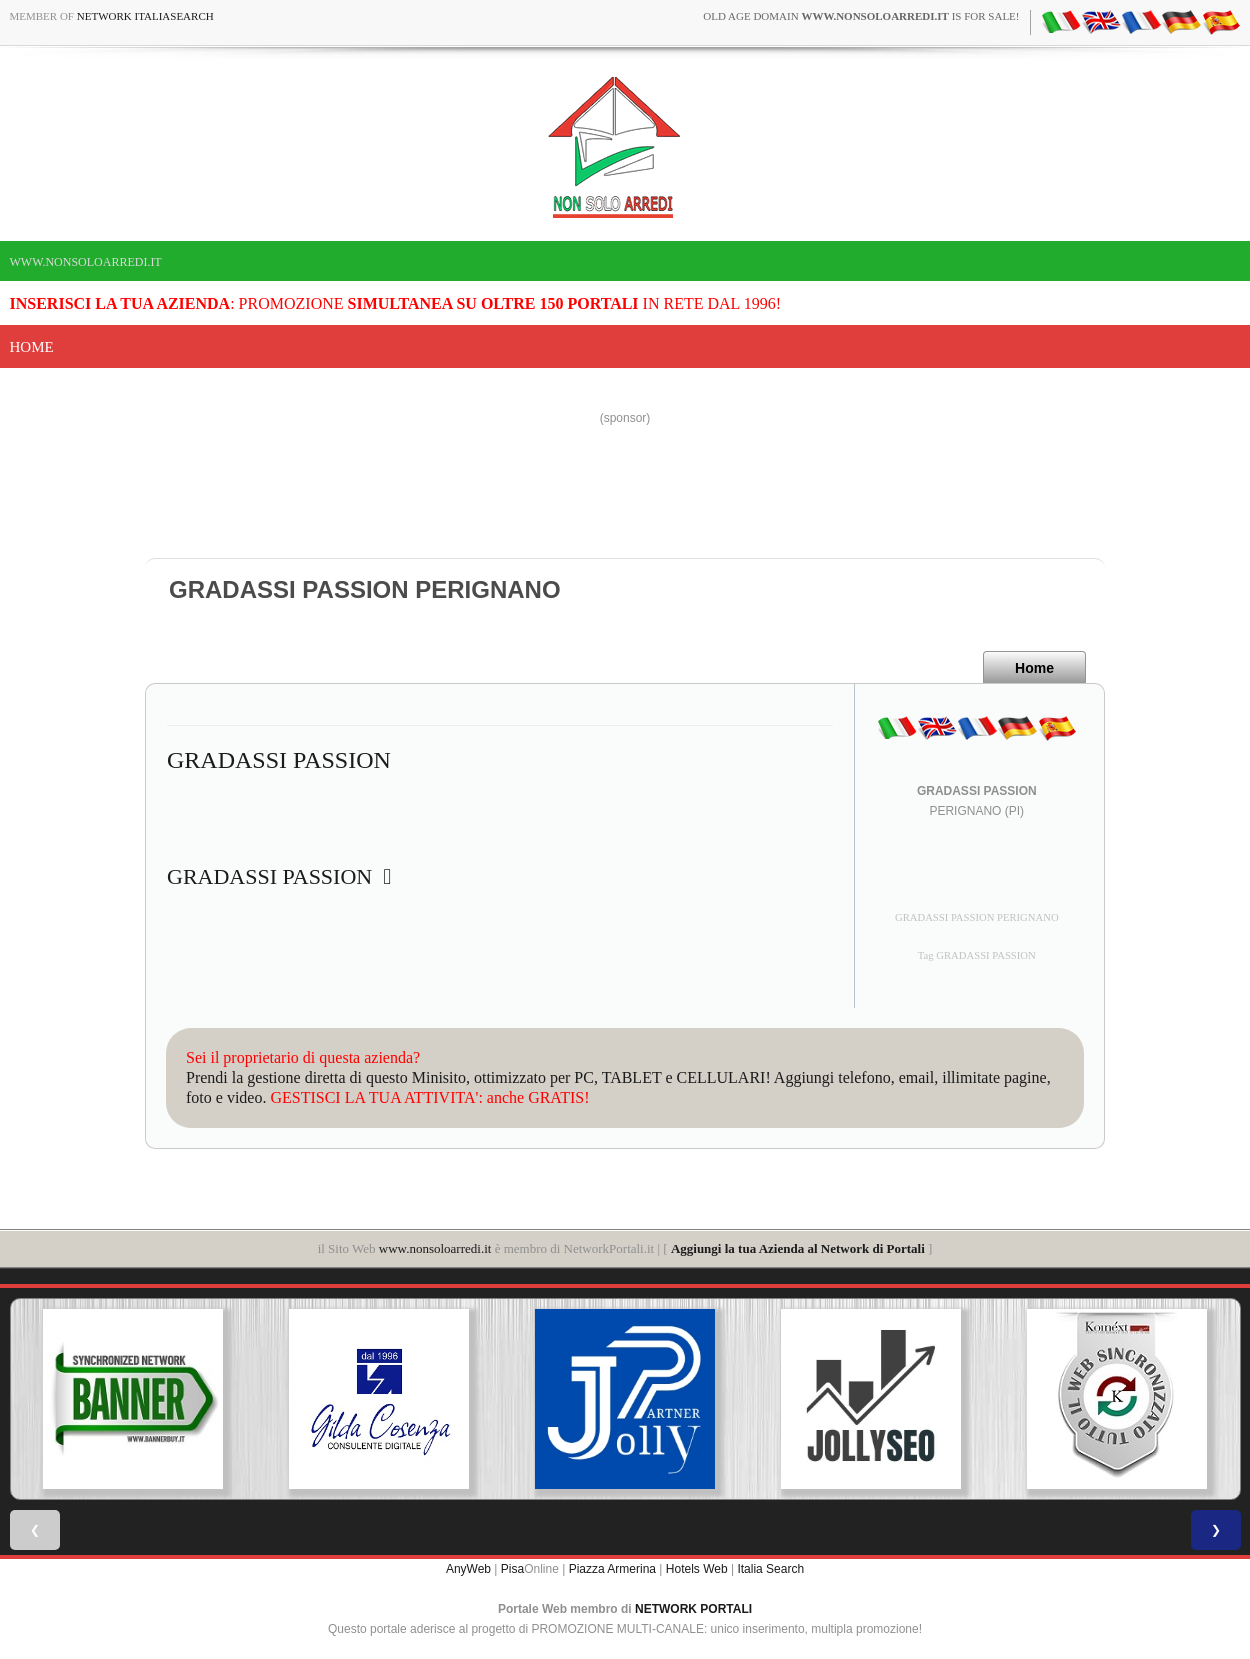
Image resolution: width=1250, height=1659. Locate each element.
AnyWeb (468, 1569)
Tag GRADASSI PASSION (977, 955)
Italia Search (770, 1569)
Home (32, 347)
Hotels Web (697, 1569)
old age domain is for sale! (861, 16)
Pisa (512, 1569)
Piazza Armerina (612, 1569)
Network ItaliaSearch (145, 16)
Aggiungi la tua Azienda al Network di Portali (798, 1248)
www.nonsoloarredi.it (86, 262)
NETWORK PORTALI (693, 1609)
